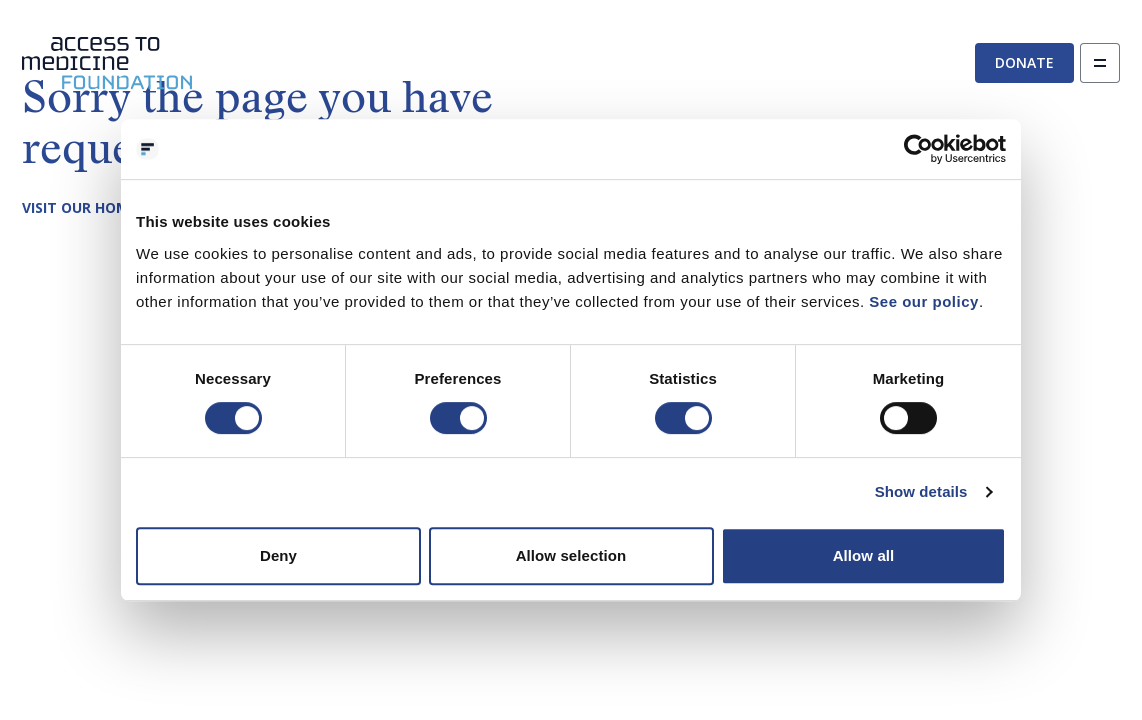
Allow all (864, 555)
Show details (921, 491)
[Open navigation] (1100, 63)
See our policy (924, 301)
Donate (1024, 62)
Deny (278, 555)
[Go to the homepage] (107, 63)
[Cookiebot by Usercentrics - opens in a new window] (918, 149)
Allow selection (571, 555)
